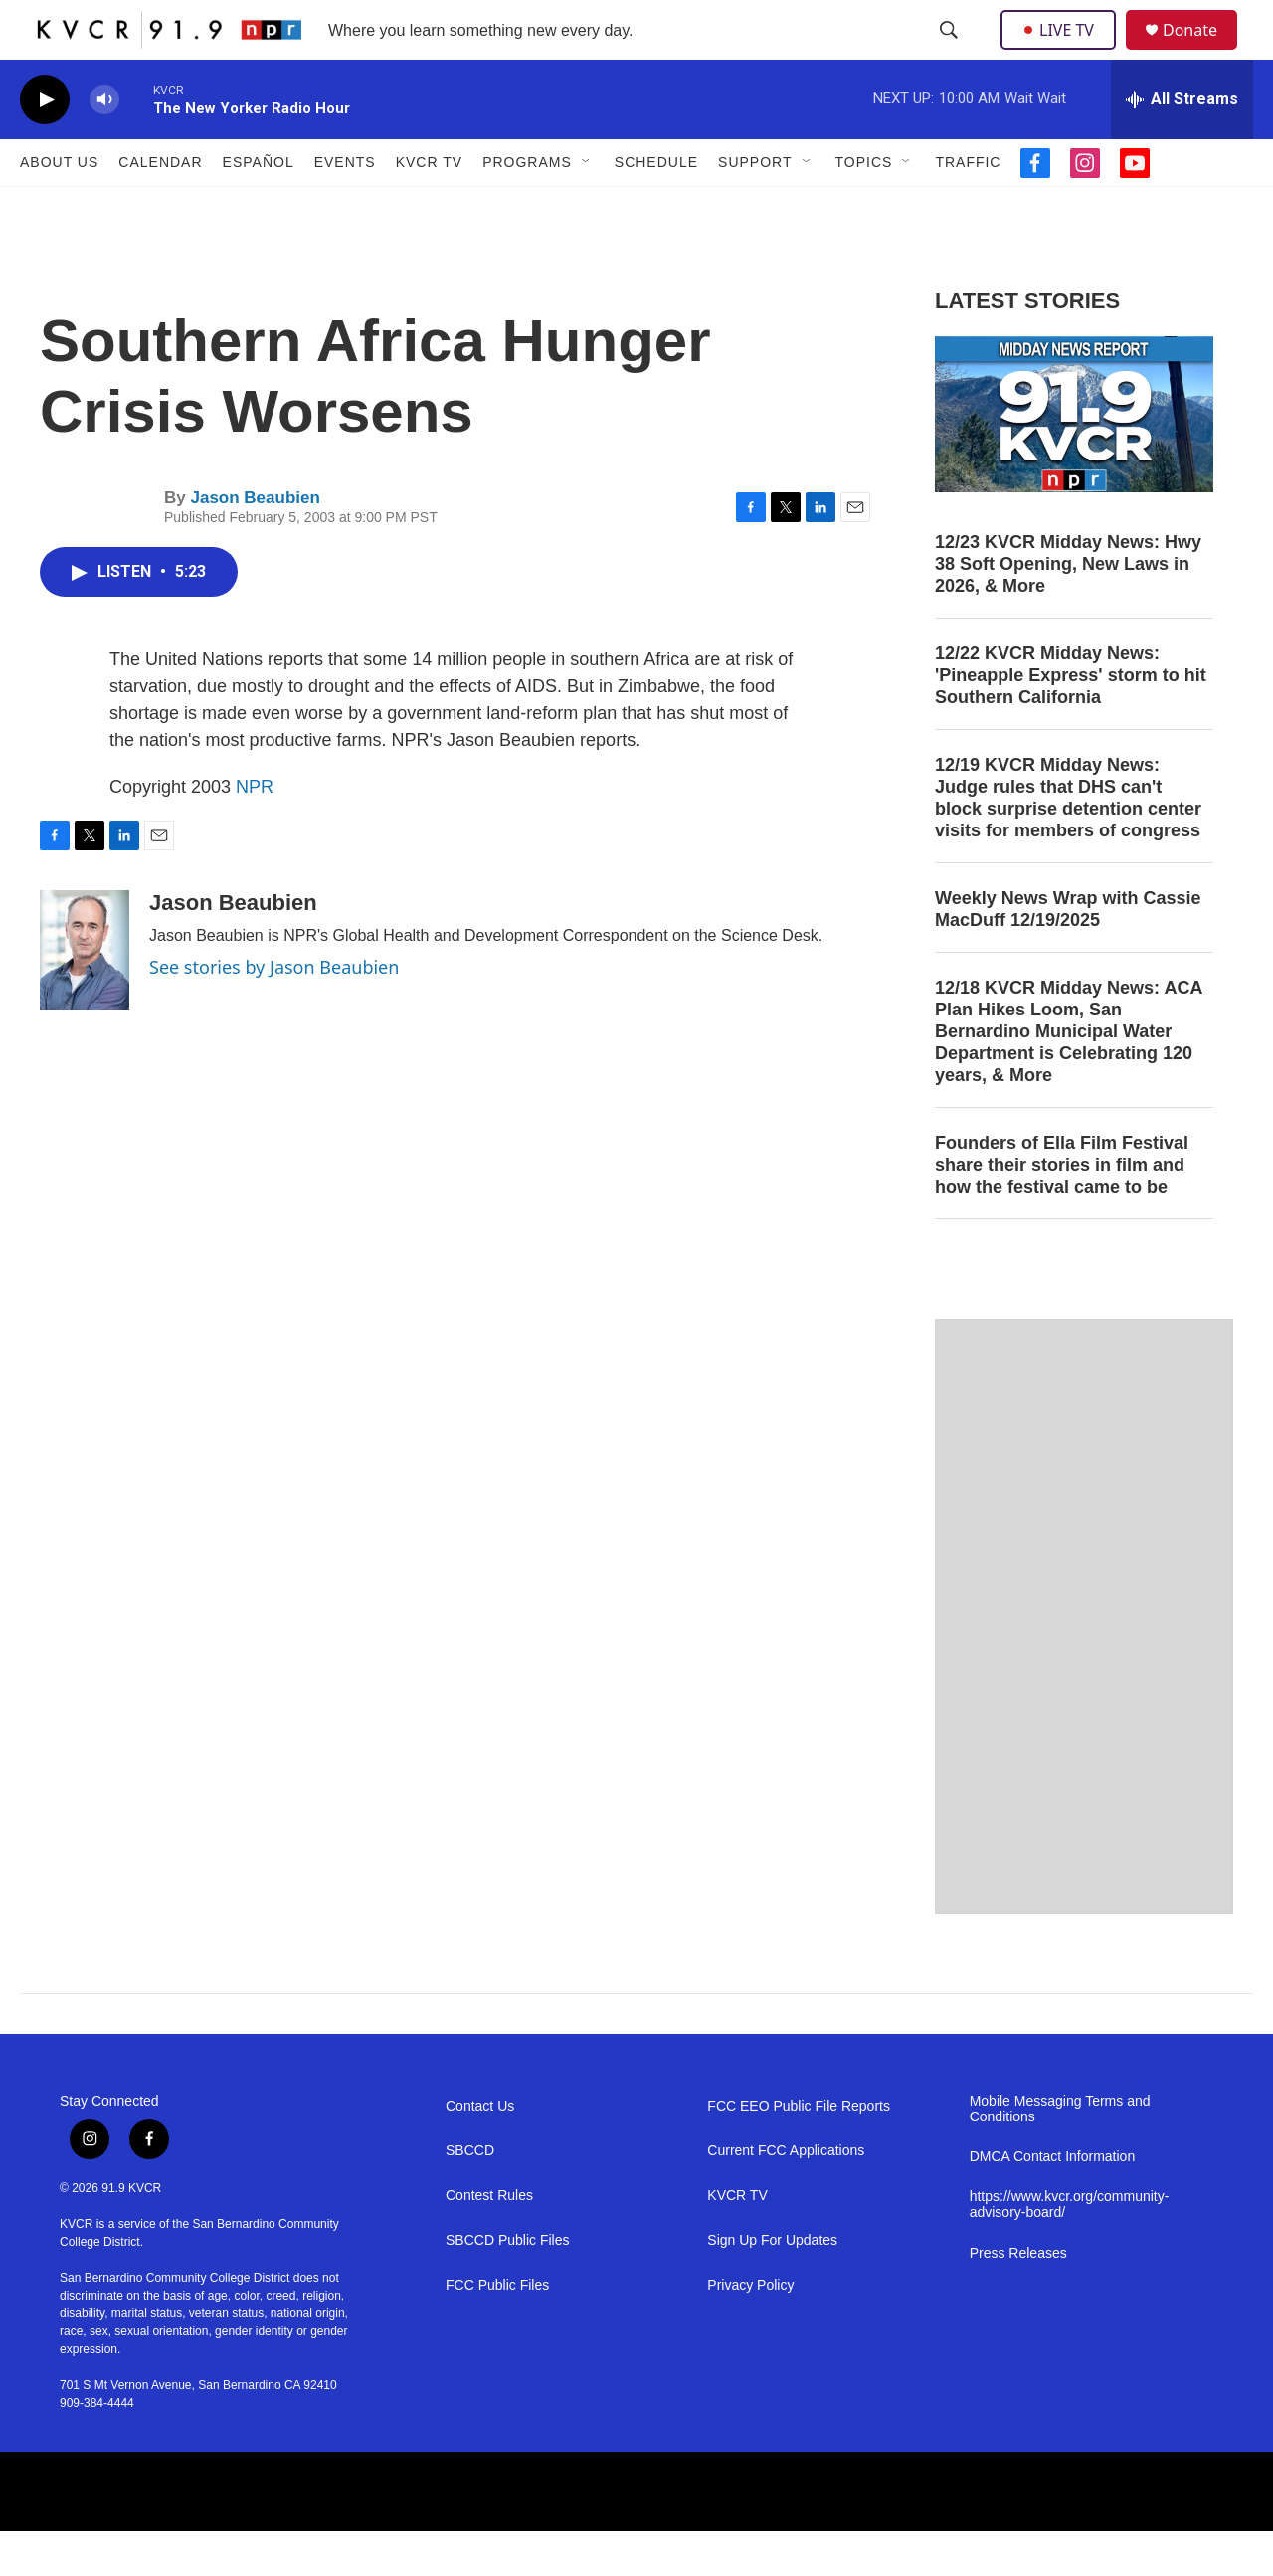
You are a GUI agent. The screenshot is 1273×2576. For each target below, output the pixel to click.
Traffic (967, 207)
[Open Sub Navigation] (587, 207)
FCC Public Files (497, 2329)
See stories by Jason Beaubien (274, 1011)
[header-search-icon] (951, 53)
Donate (1202, 52)
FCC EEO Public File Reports (798, 2150)
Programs (527, 207)
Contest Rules (489, 2240)
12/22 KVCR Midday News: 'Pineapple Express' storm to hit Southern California (1070, 720)
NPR (254, 831)
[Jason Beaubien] (84, 994)
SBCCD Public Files (507, 2285)
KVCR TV (429, 207)
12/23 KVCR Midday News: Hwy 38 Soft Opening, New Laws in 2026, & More (1068, 609)
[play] (45, 144)
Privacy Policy (750, 2329)
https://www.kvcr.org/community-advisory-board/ (1070, 2249)
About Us (59, 207)
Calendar (160, 207)
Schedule (656, 207)
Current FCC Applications (785, 2195)
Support (755, 207)
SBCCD (470, 2195)
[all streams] (1182, 144)
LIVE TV (1063, 52)
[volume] (104, 144)
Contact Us (480, 2150)
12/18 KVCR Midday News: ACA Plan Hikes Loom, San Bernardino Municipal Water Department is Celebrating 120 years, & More (1068, 1076)
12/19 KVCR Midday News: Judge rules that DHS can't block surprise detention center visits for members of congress (1068, 842)
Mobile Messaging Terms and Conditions (1060, 2153)
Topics (864, 207)
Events (345, 207)
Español (258, 207)
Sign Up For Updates (772, 2285)
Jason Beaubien (254, 542)
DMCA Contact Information (1053, 2201)
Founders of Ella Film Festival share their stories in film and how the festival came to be (1061, 1209)
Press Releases (1018, 2298)
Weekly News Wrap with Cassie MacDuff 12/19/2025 (1067, 954)
